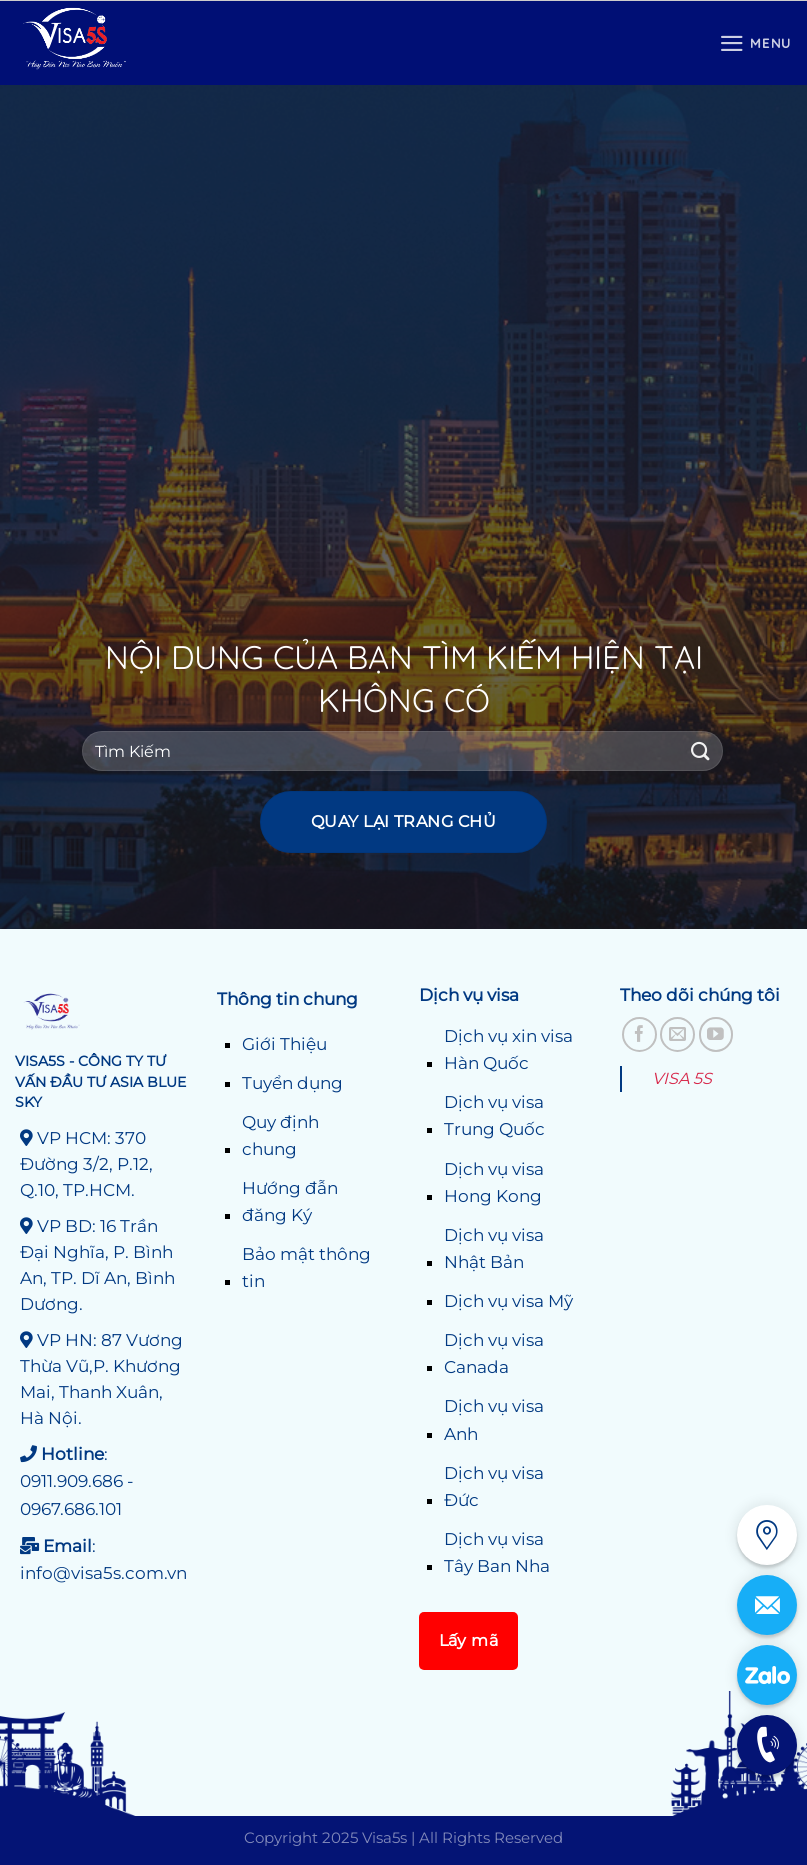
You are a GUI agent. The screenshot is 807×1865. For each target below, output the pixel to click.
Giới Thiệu (284, 1044)
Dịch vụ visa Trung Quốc (494, 1115)
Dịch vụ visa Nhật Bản (494, 1248)
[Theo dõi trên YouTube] (716, 1034)
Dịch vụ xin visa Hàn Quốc (508, 1049)
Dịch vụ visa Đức (494, 1486)
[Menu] (755, 43)
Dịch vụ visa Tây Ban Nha (497, 1552)
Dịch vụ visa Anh (494, 1419)
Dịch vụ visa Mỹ (508, 1301)
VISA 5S (682, 1078)
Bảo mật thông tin (306, 1267)
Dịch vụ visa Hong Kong (494, 1182)
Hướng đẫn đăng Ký (290, 1201)
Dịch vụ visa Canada (494, 1353)
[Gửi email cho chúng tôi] (677, 1034)
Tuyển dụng (292, 1083)
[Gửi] (701, 751)
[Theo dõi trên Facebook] (639, 1034)
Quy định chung (280, 1135)
